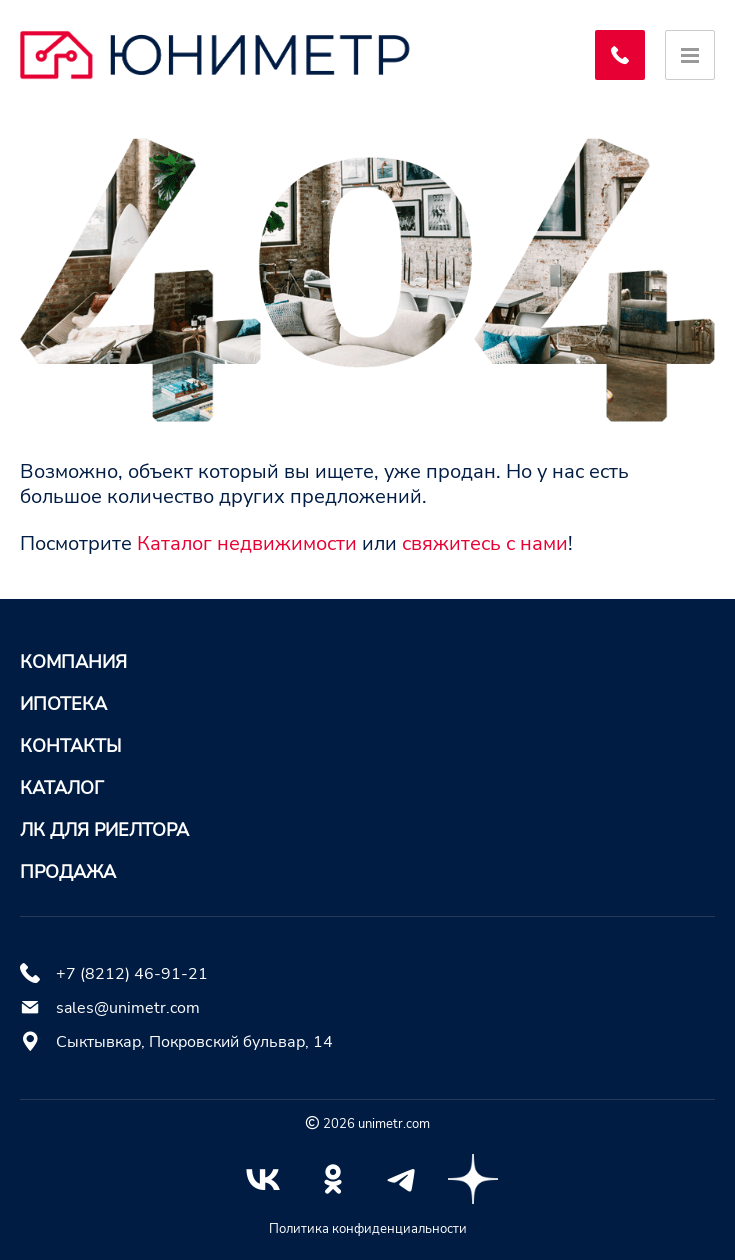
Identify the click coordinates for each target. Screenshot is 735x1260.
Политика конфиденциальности (368, 1229)
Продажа (68, 872)
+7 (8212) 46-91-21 (132, 974)
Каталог (62, 788)
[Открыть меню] (690, 55)
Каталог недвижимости (247, 543)
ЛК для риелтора (104, 830)
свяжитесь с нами (485, 543)
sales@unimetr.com (128, 1008)
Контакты (70, 746)
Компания (73, 662)
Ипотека (63, 704)
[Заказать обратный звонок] (620, 55)
